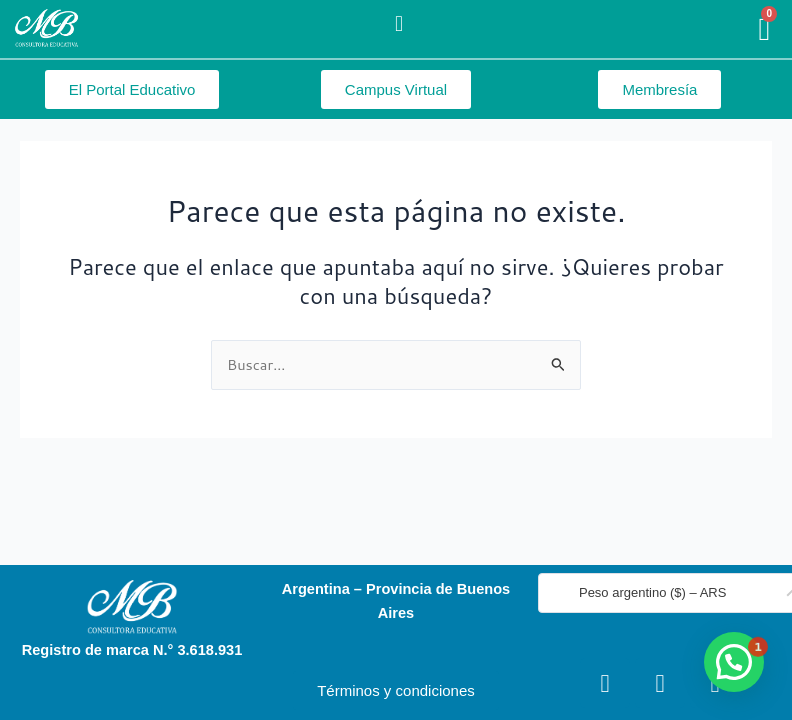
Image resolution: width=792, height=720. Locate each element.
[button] (399, 24)
